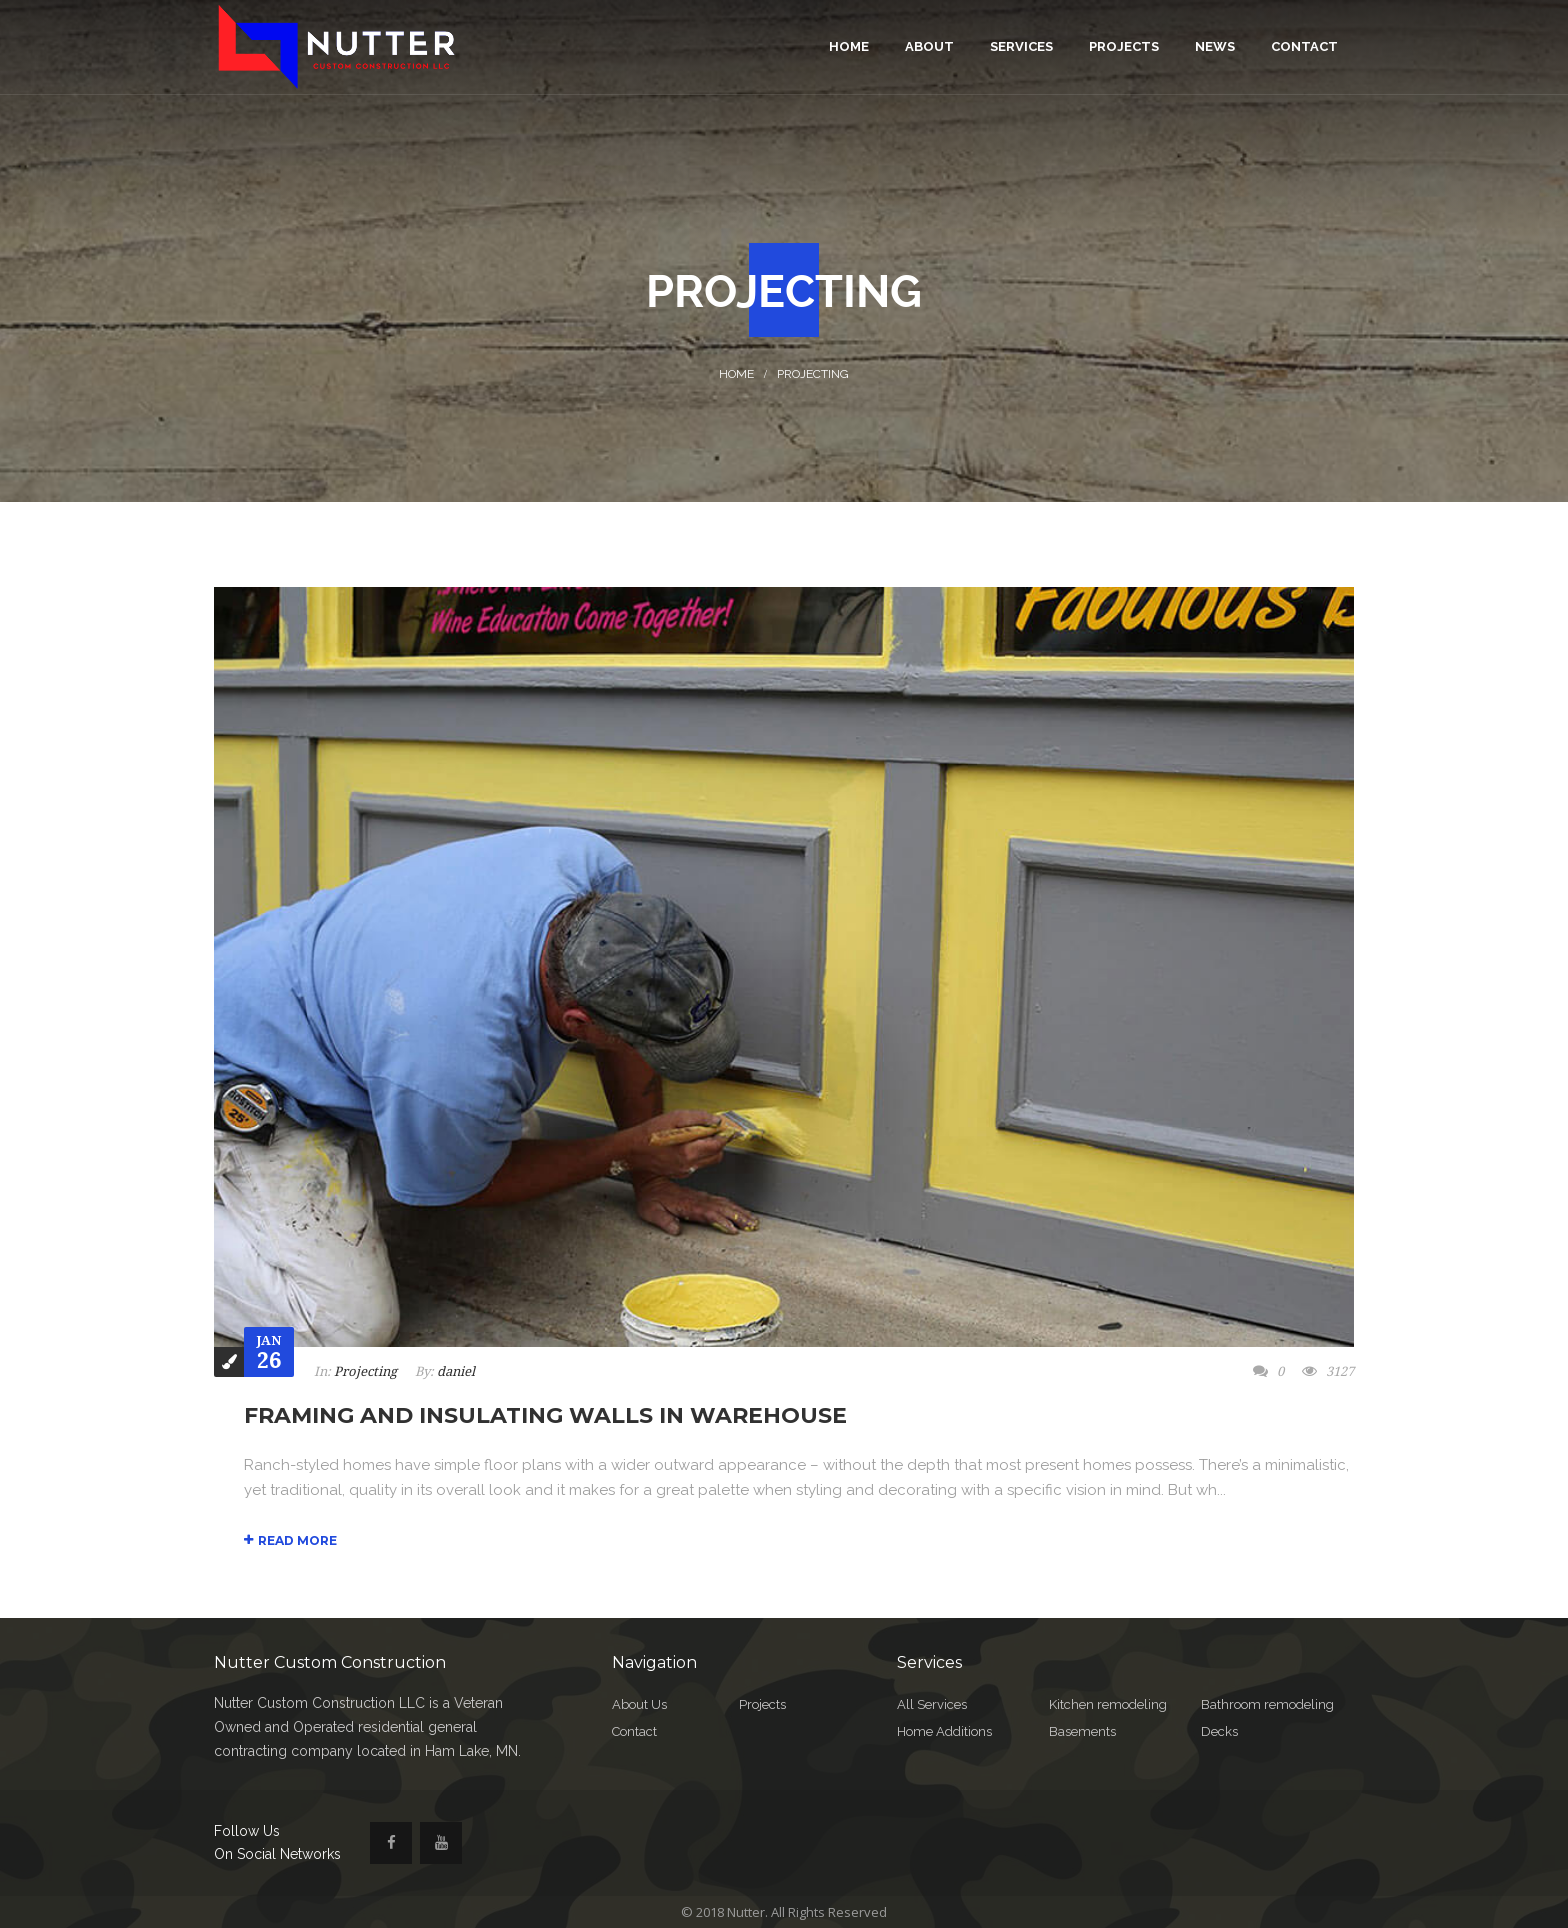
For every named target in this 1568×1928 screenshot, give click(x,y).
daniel (456, 1371)
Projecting (813, 374)
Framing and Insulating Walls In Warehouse (545, 1415)
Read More (290, 1540)
